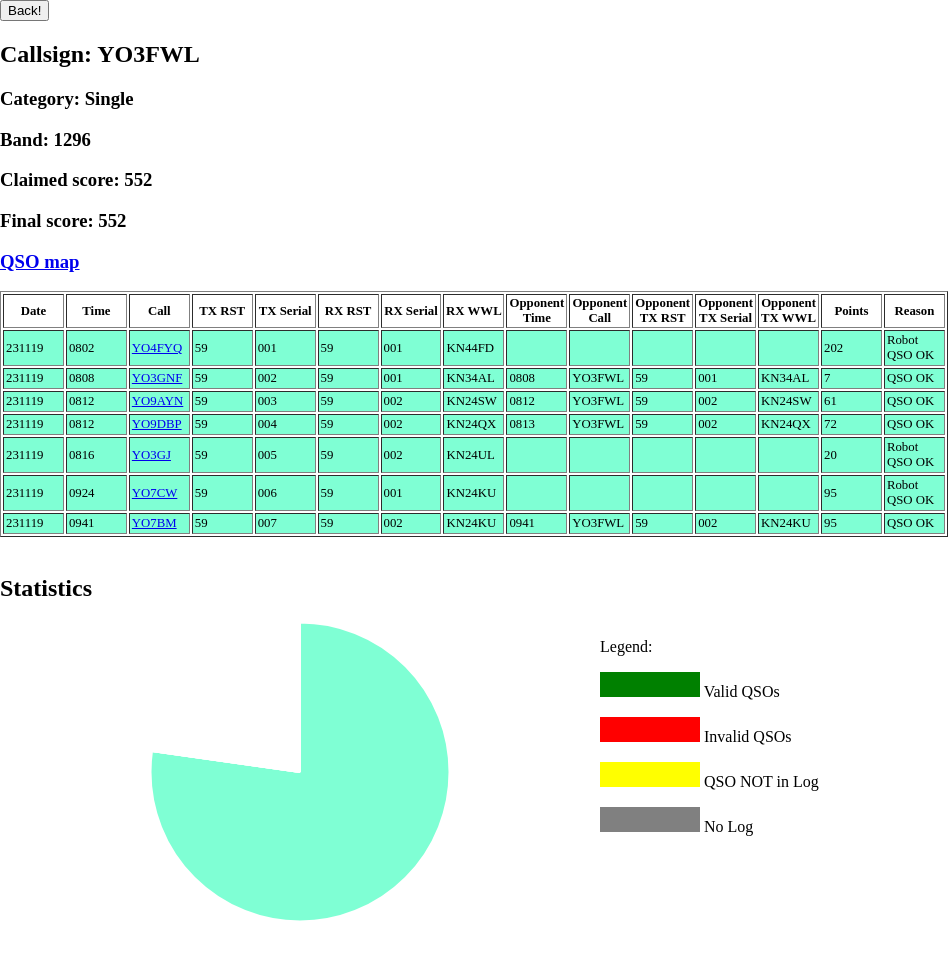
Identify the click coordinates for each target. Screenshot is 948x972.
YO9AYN (157, 401)
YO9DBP (157, 424)
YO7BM (154, 523)
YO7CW (155, 493)
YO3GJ (151, 455)
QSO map (40, 261)
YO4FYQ (157, 348)
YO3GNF (157, 378)
